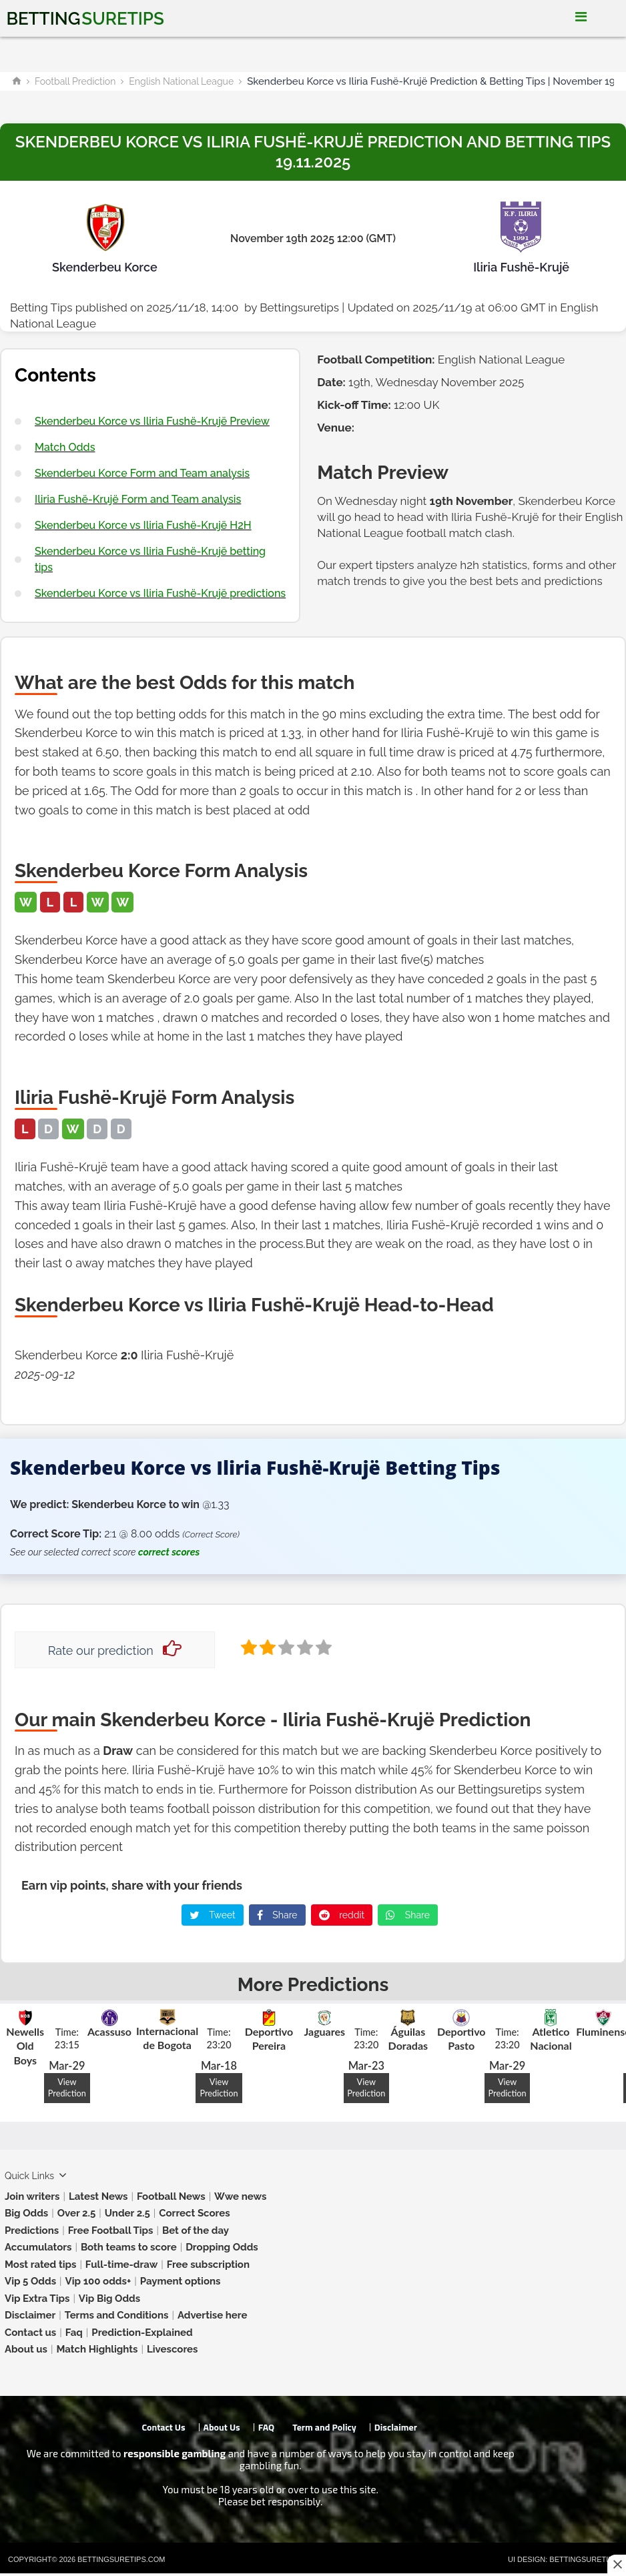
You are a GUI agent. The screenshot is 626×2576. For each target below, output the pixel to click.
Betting (85, 19)
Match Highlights (96, 2349)
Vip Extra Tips (37, 2299)
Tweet (213, 1915)
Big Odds (26, 2213)
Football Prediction (75, 81)
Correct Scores (194, 2213)
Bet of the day (195, 2230)
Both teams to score (129, 2247)
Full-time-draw (121, 2265)
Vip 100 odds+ (98, 2281)
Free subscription (208, 2265)
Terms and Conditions (117, 2315)
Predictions (32, 2230)
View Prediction (67, 2087)
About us (26, 2349)
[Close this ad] (616, 2564)
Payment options (180, 2281)
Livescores (172, 2349)
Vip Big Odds (109, 2299)
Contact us (30, 2333)
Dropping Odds (222, 2247)
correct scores (169, 1552)
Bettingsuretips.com (121, 2559)
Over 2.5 (76, 2213)
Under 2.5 (127, 2213)
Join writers (32, 2196)
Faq (74, 2333)
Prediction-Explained (141, 2333)
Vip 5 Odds (30, 2281)
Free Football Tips (110, 2230)
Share (277, 1915)
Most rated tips (40, 2265)
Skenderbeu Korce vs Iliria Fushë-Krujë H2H (143, 525)
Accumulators (38, 2247)
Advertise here (213, 2315)
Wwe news (240, 2196)
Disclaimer (30, 2315)
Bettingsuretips (299, 307)
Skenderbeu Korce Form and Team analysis (142, 473)
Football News (171, 2196)
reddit (342, 1915)
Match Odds (65, 447)
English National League (181, 81)
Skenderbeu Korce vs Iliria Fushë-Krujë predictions (160, 593)
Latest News (98, 2196)
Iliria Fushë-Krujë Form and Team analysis (138, 499)
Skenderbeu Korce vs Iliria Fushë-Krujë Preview (152, 421)
